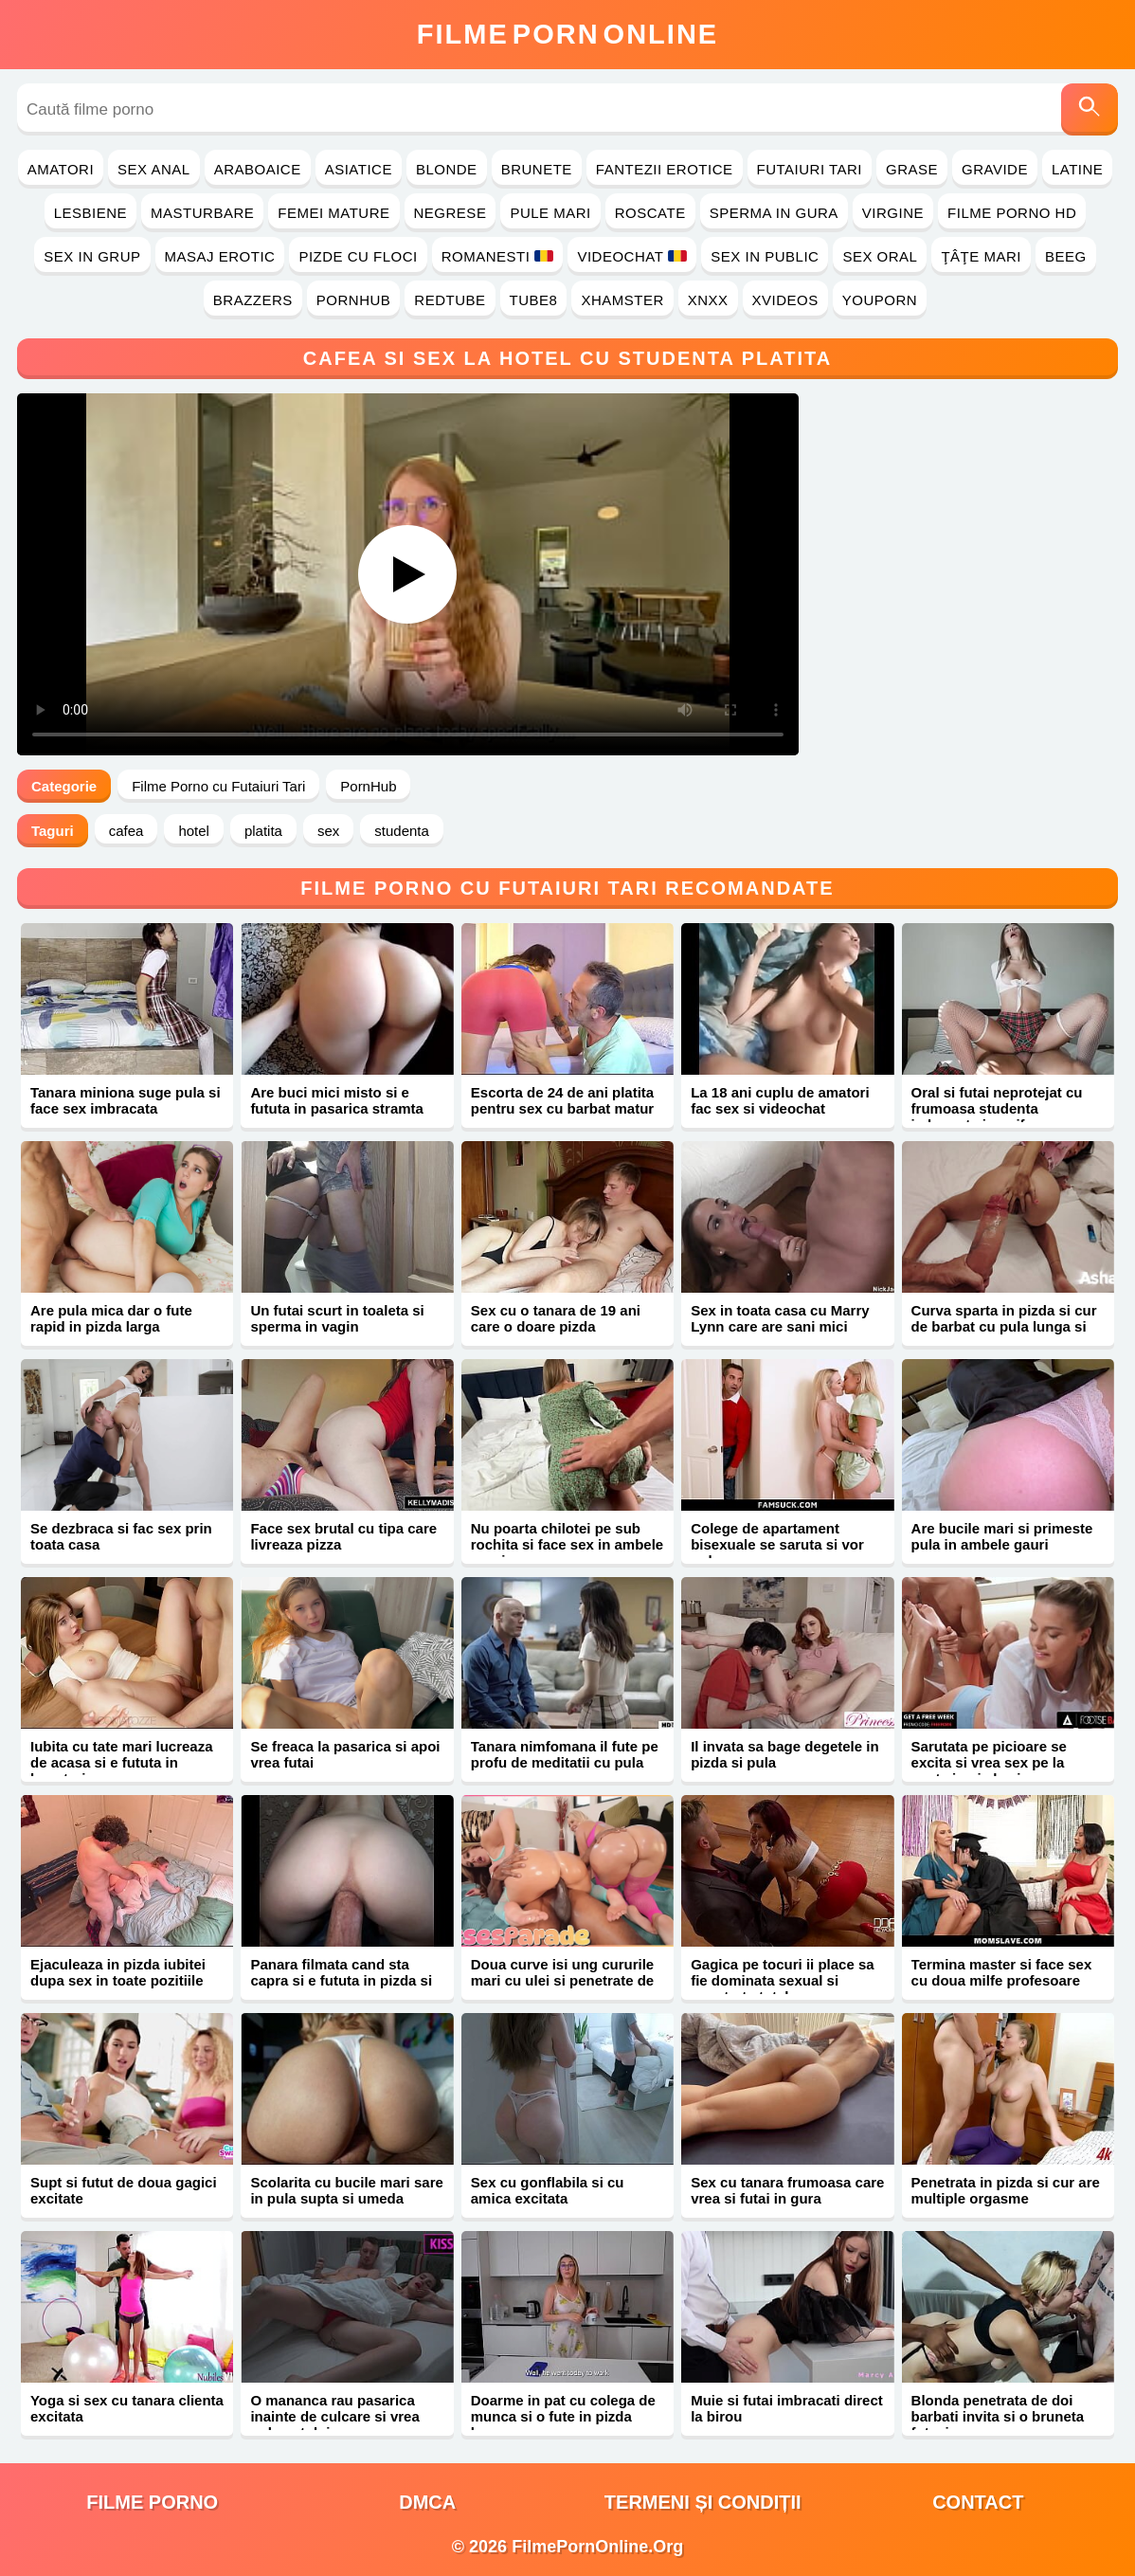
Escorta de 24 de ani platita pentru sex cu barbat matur (562, 1100)
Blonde (446, 169)
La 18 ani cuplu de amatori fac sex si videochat (780, 1100)
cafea (126, 831)
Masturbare (202, 213)
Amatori (60, 169)
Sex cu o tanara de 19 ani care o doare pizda (555, 1318)
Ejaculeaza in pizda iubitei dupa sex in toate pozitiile (118, 1972)
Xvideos (785, 300)
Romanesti (497, 256)
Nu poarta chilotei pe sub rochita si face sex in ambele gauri (567, 1544)
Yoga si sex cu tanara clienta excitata (127, 2408)
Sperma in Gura (774, 213)
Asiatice (358, 169)
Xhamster (622, 300)
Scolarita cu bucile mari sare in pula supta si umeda (346, 2190)
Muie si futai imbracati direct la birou (787, 2408)
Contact (977, 2502)
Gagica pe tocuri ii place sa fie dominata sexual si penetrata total (782, 1980)
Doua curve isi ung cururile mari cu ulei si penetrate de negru (562, 1980)
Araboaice (257, 169)
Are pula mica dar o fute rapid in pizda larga (111, 1318)
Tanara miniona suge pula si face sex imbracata (125, 1100)
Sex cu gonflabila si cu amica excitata (547, 2190)
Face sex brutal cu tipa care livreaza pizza (343, 1536)
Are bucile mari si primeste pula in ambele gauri (1002, 1536)
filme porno (152, 2502)
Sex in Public (765, 256)
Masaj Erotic (220, 256)
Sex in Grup (92, 256)
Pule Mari (550, 213)
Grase (912, 169)
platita (263, 831)
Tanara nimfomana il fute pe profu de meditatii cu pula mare (564, 1762)
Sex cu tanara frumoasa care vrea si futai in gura (787, 2190)
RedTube (449, 300)
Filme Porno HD (1011, 213)
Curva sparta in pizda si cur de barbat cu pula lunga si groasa (1004, 1326)
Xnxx (708, 300)
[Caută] (1089, 109)
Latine (1077, 169)
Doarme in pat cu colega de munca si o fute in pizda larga (563, 2416)
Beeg (1066, 256)
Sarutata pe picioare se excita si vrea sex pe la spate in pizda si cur (989, 1762)
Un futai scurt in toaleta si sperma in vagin (336, 1318)
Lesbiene (90, 213)
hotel (193, 831)
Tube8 (534, 300)
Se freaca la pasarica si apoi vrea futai (345, 1754)
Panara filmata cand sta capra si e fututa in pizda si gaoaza (341, 1980)
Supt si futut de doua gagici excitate (123, 2190)
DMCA (427, 2502)
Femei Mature (333, 213)
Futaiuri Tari (810, 169)
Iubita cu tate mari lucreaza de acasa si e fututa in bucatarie (121, 1762)
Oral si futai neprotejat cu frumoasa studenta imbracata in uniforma (997, 1108)
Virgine (893, 213)
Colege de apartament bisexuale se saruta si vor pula (777, 1544)
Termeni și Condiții (703, 2502)
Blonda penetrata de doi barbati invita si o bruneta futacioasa (998, 2416)
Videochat (632, 256)
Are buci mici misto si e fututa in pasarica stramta (336, 1100)
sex (328, 831)
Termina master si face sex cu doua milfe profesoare (1001, 1972)
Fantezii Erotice (664, 169)
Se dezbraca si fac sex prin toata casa (121, 1536)
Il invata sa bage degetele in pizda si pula (784, 1754)
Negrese (450, 213)
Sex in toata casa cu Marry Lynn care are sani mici (780, 1318)
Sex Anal (153, 169)
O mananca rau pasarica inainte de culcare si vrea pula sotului (334, 2416)
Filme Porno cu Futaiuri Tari (218, 786)
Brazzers (253, 300)
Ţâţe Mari (981, 256)
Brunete (536, 169)
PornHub (353, 300)
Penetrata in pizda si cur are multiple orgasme (1005, 2190)
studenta (401, 831)
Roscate (650, 213)
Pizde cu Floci (357, 256)
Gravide (995, 169)
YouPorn (879, 300)
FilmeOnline (567, 34)
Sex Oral (879, 256)
